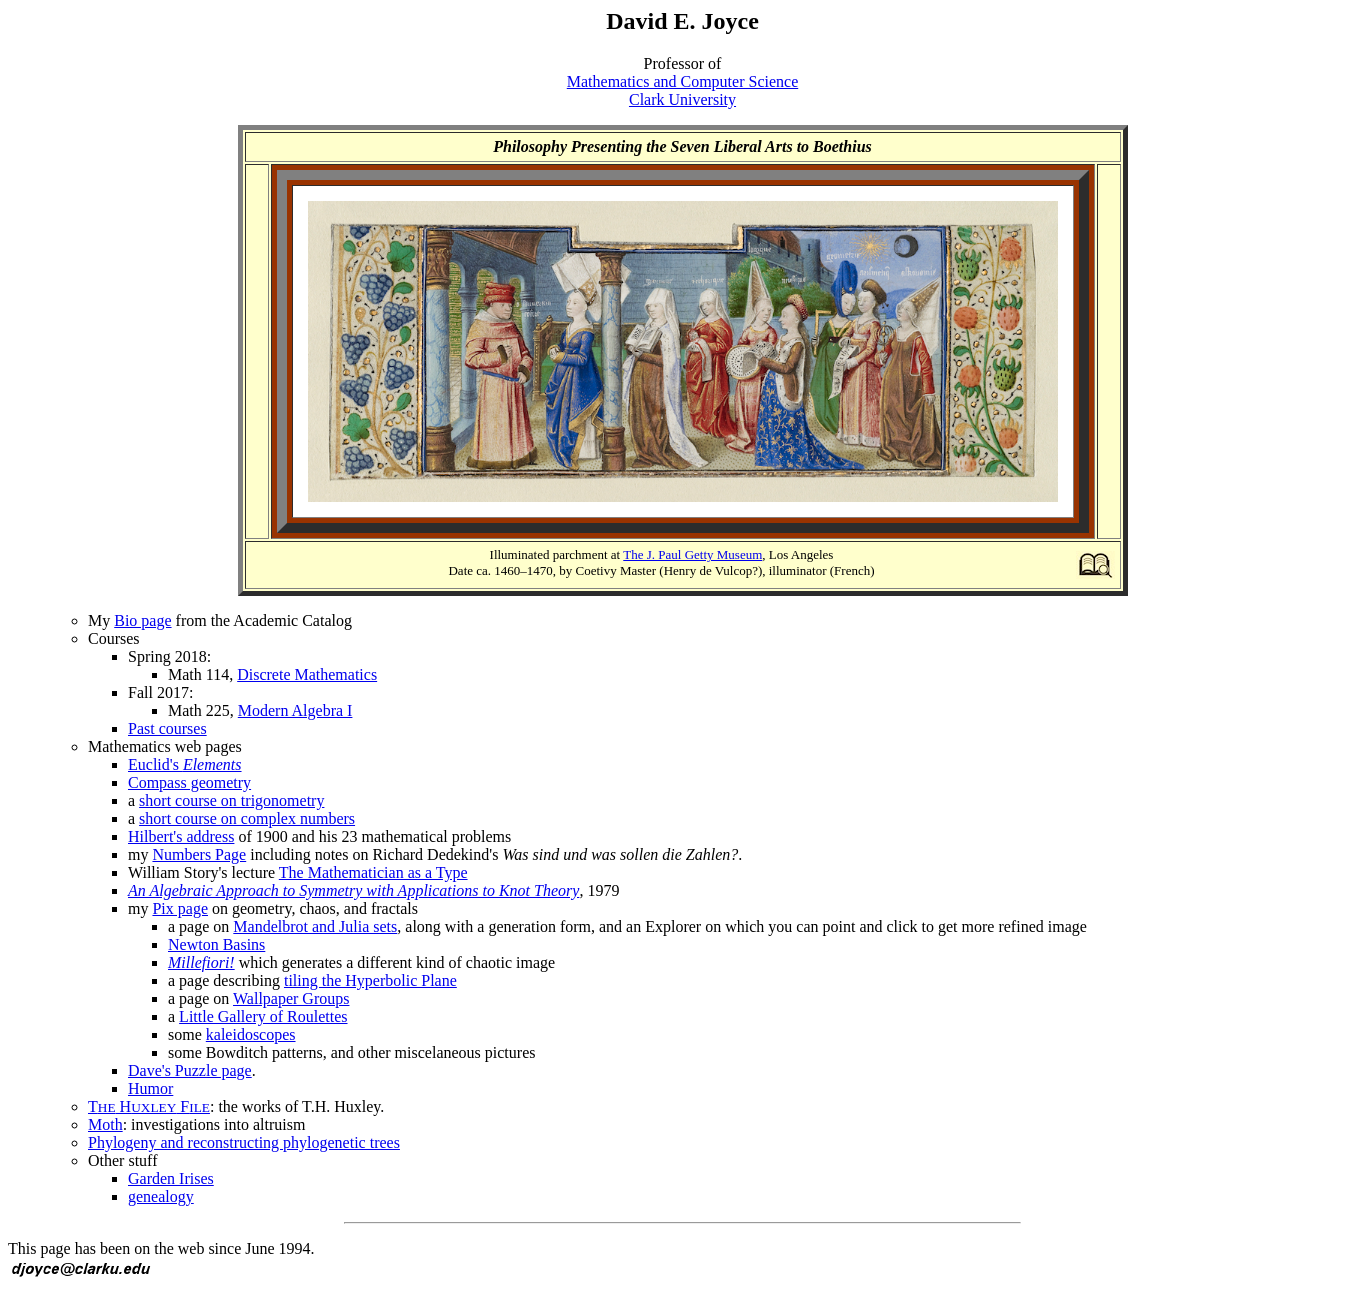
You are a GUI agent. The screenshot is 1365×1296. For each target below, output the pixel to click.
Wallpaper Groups (291, 998)
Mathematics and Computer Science (682, 81)
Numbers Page (199, 854)
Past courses (167, 728)
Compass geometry (189, 782)
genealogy (161, 1196)
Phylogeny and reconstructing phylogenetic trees (244, 1142)
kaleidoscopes (251, 1034)
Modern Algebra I (295, 710)
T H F (149, 1106)
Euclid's (185, 764)
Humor (150, 1088)
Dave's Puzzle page (190, 1070)
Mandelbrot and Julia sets (315, 926)
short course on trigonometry (231, 800)
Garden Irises (171, 1178)
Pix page (180, 908)
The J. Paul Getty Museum (692, 554)
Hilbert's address (181, 836)
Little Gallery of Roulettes (263, 1016)
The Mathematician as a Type (373, 872)
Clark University (682, 99)
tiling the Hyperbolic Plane (370, 980)
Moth (105, 1124)
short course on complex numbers (247, 818)
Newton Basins (216, 944)
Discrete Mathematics (307, 674)
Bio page (142, 620)
